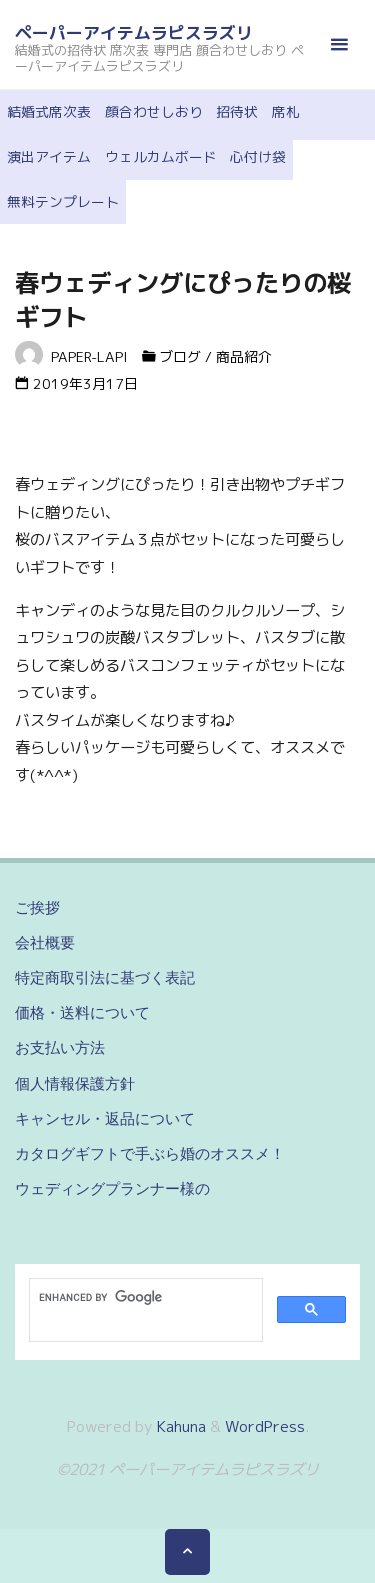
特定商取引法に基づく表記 (105, 977)
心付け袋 (258, 156)
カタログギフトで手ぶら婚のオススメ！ (150, 1153)
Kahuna (179, 1426)
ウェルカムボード (161, 156)
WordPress (265, 1426)
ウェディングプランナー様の (112, 1188)
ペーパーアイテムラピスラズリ (134, 32)
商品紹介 (244, 356)
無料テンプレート (63, 201)
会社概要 (45, 942)
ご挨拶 (37, 907)
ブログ (180, 356)
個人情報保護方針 (75, 1083)
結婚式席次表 (49, 111)
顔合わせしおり (154, 111)
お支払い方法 (60, 1047)
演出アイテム (49, 156)
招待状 (237, 111)
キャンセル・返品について (105, 1118)
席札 (286, 111)
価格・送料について (82, 1012)
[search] (143, 1298)
